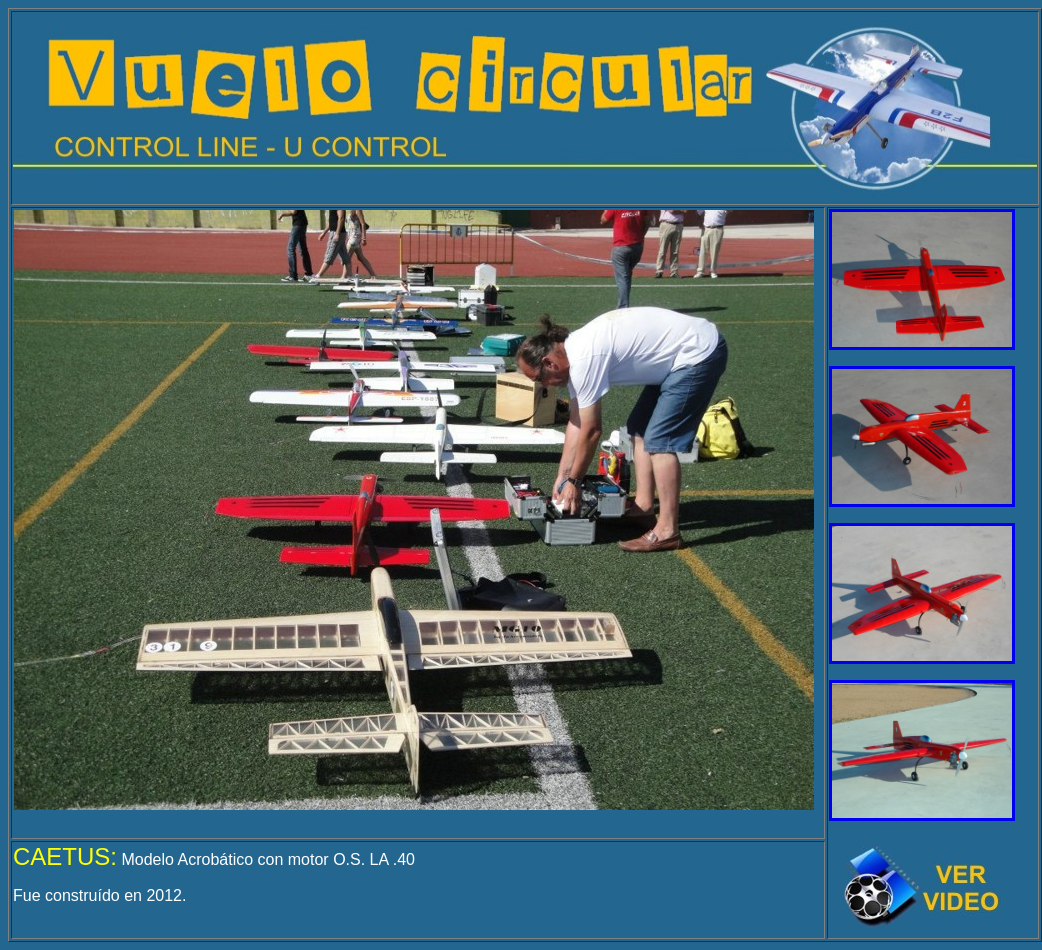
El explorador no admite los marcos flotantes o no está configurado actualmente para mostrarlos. (414, 510)
